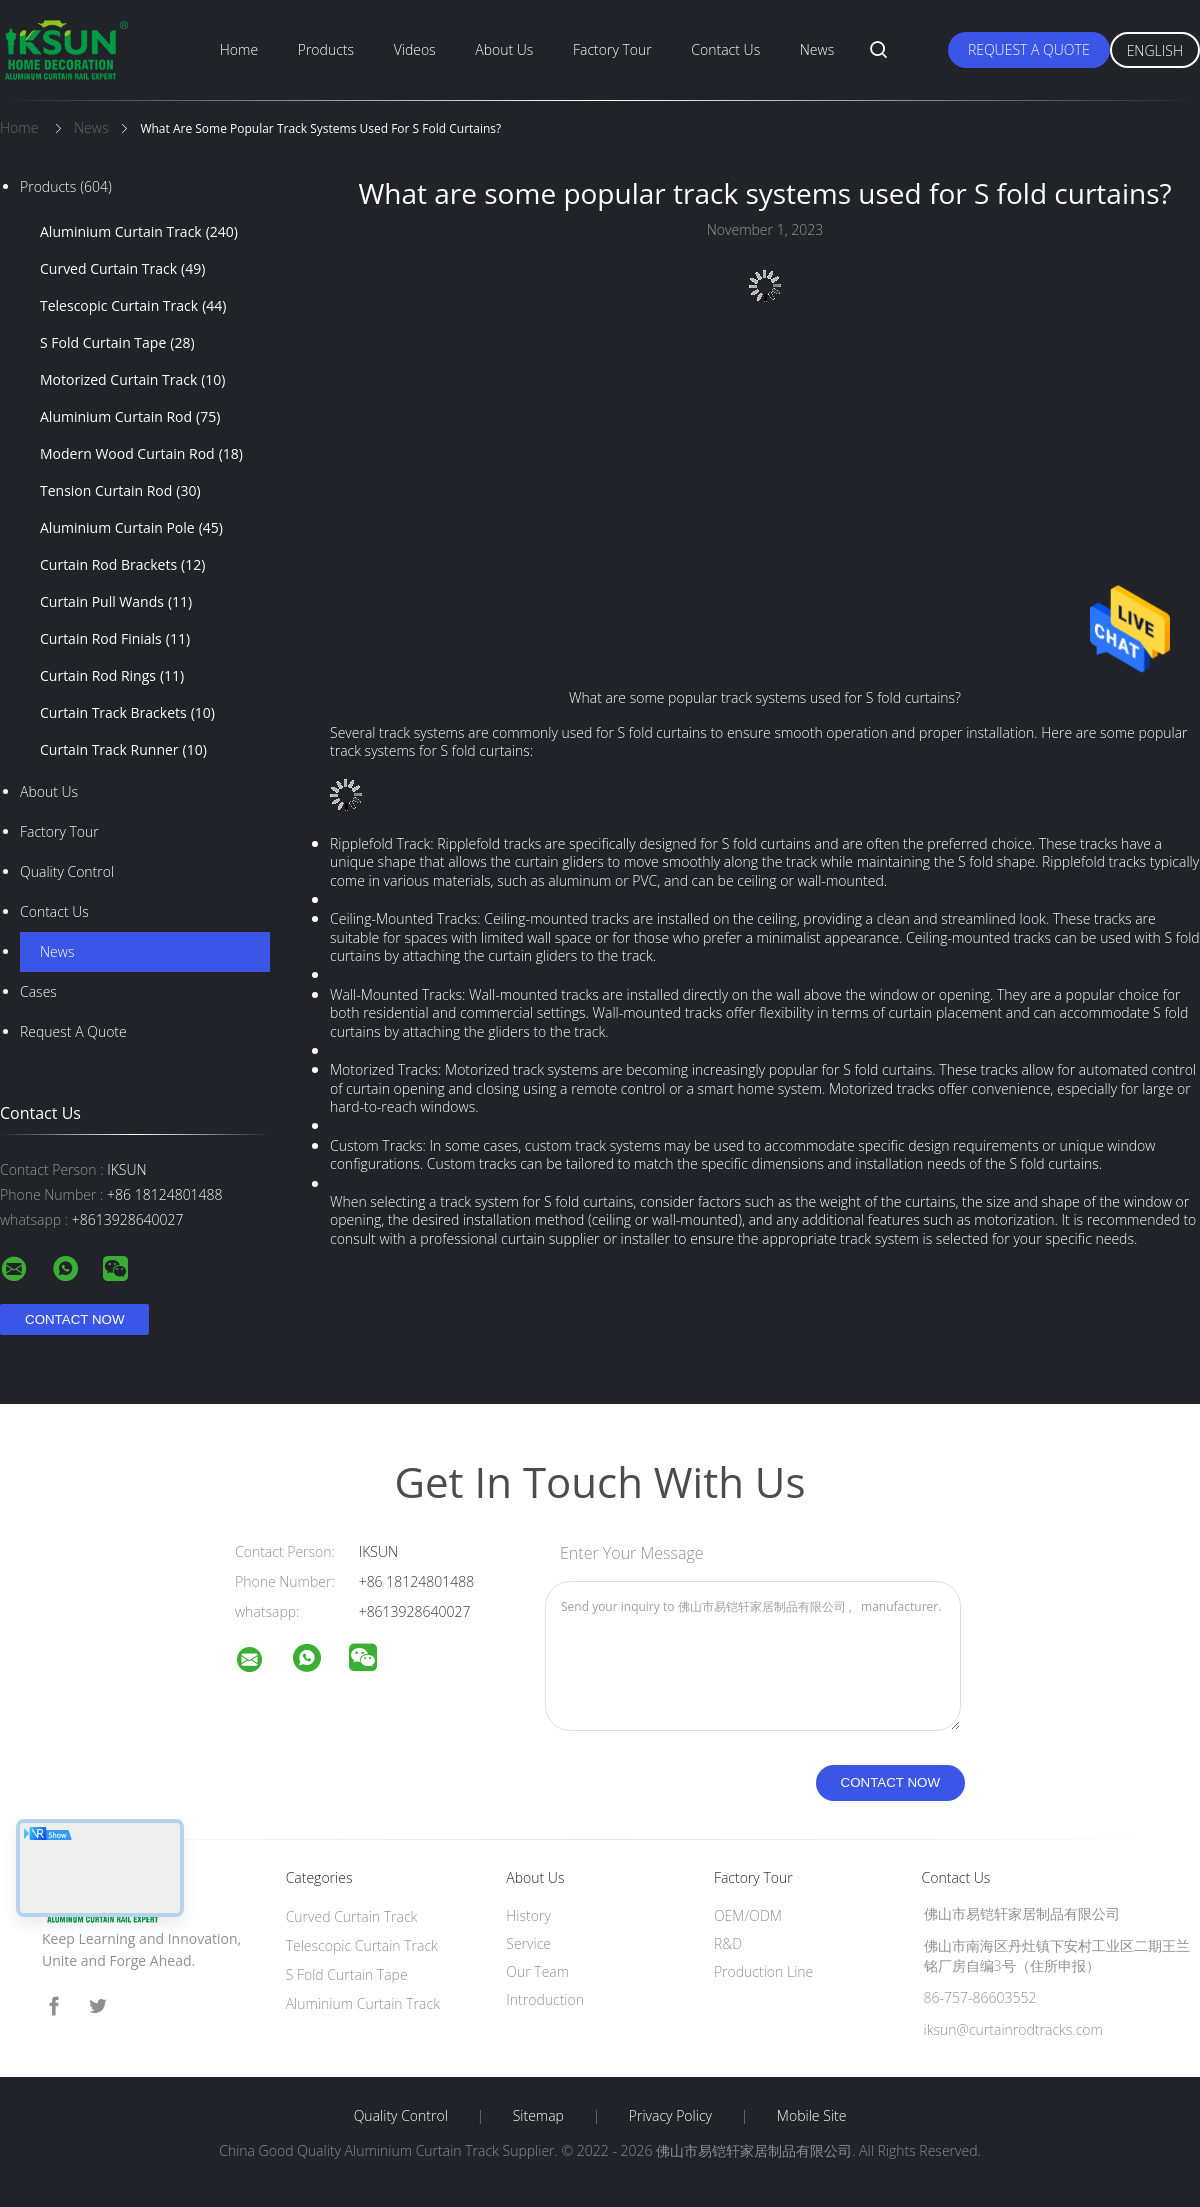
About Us (504, 49)
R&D (728, 1943)
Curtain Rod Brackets (122, 565)
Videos (415, 49)
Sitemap (538, 2116)
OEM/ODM (748, 1915)
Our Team (537, 1971)
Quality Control (67, 871)
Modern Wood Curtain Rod (141, 454)
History (528, 1915)
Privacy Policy (670, 2116)
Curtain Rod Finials (115, 639)
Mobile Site (811, 2116)
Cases (38, 991)
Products (326, 49)
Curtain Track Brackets (127, 713)
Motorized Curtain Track (133, 380)
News (817, 49)
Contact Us (725, 49)
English (1155, 50)
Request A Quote (1029, 49)
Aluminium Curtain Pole (131, 528)
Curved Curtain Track (122, 269)
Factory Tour (612, 49)
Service (528, 1943)
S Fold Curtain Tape (117, 343)
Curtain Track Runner (123, 750)
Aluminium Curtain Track (139, 232)
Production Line (763, 1971)
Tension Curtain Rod (120, 491)
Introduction (545, 1999)
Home (239, 49)
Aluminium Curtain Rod (130, 417)
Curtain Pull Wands (116, 602)
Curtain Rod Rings (112, 676)
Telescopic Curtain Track (133, 306)
